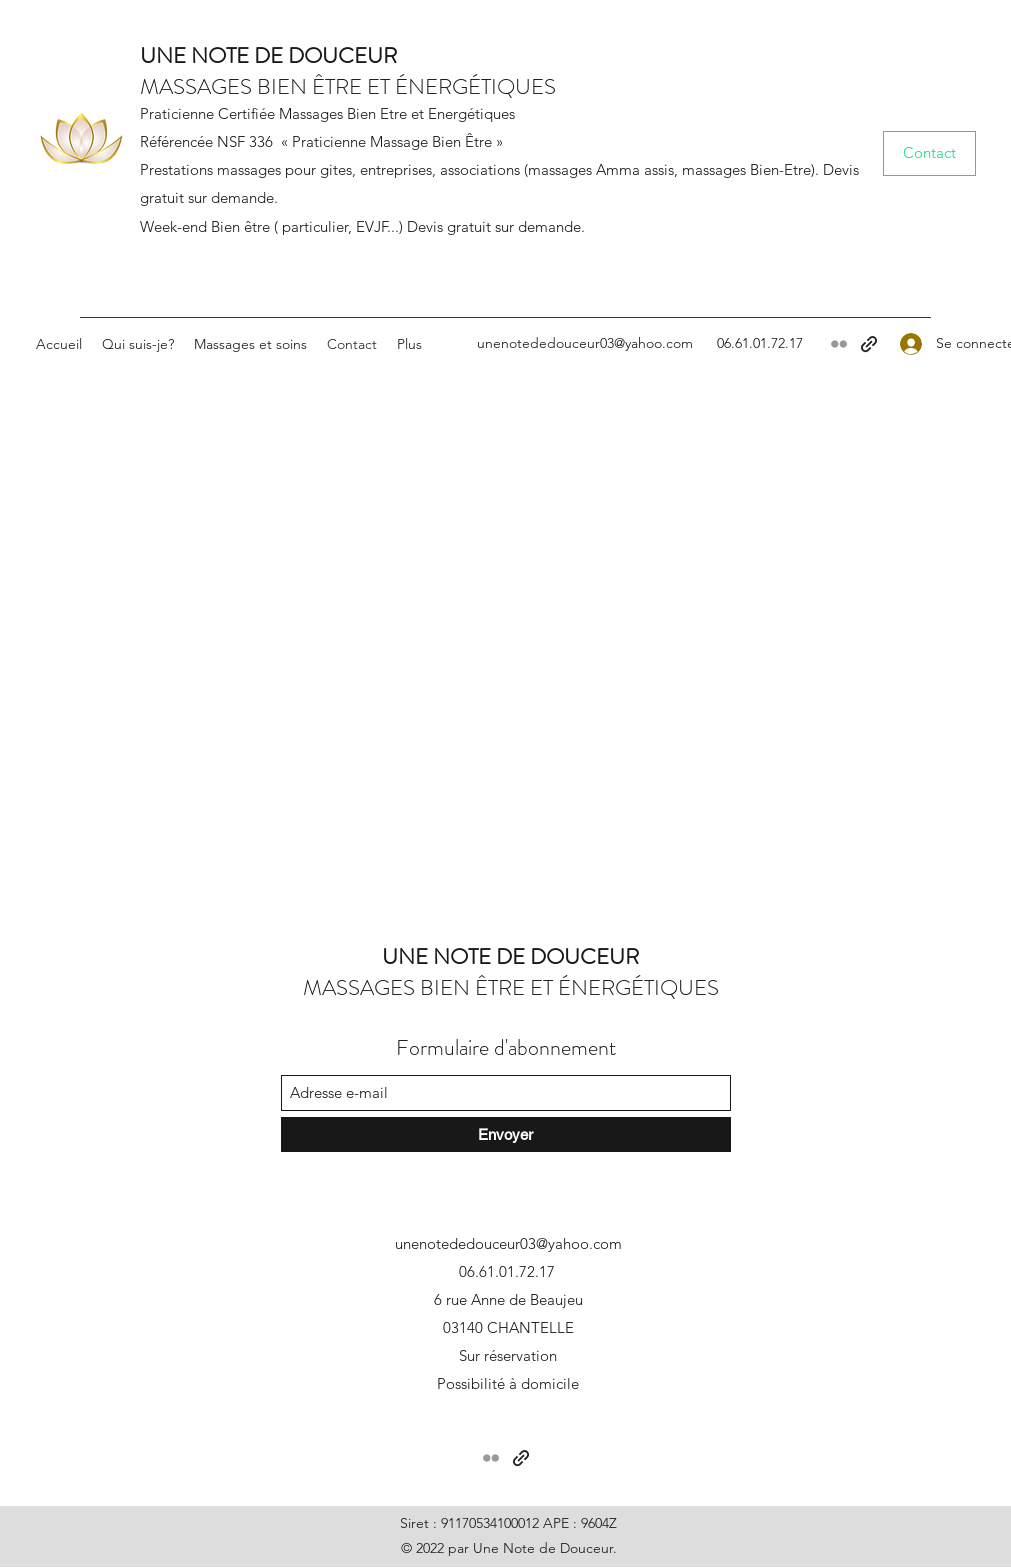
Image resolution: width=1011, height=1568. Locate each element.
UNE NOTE (194, 55)
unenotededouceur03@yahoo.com (585, 343)
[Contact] (929, 153)
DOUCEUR (340, 55)
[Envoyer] (506, 1134)
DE (266, 55)
